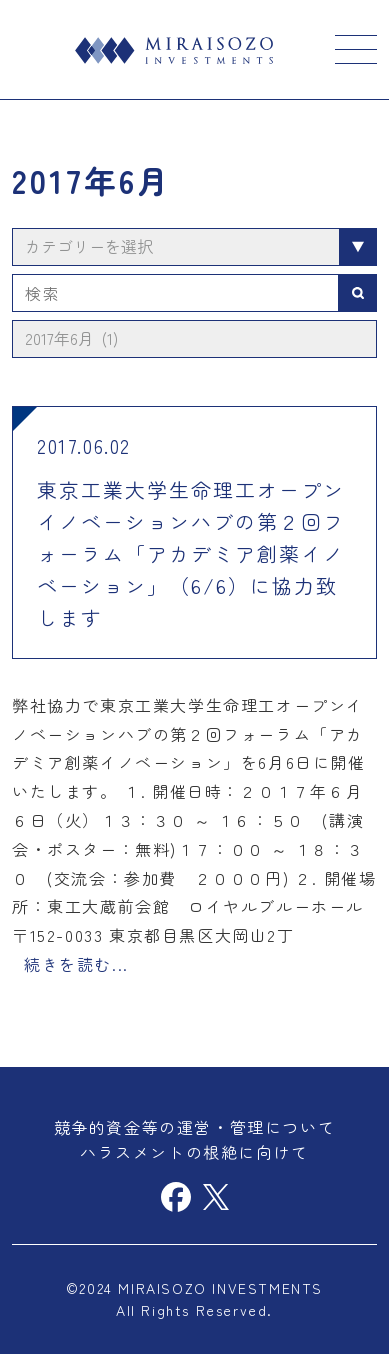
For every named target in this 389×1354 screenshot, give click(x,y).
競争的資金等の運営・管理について (195, 1127)
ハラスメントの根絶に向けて (194, 1152)
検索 (358, 293)
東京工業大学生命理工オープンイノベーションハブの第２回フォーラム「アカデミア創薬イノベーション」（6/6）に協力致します (191, 553)
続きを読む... (76, 964)
